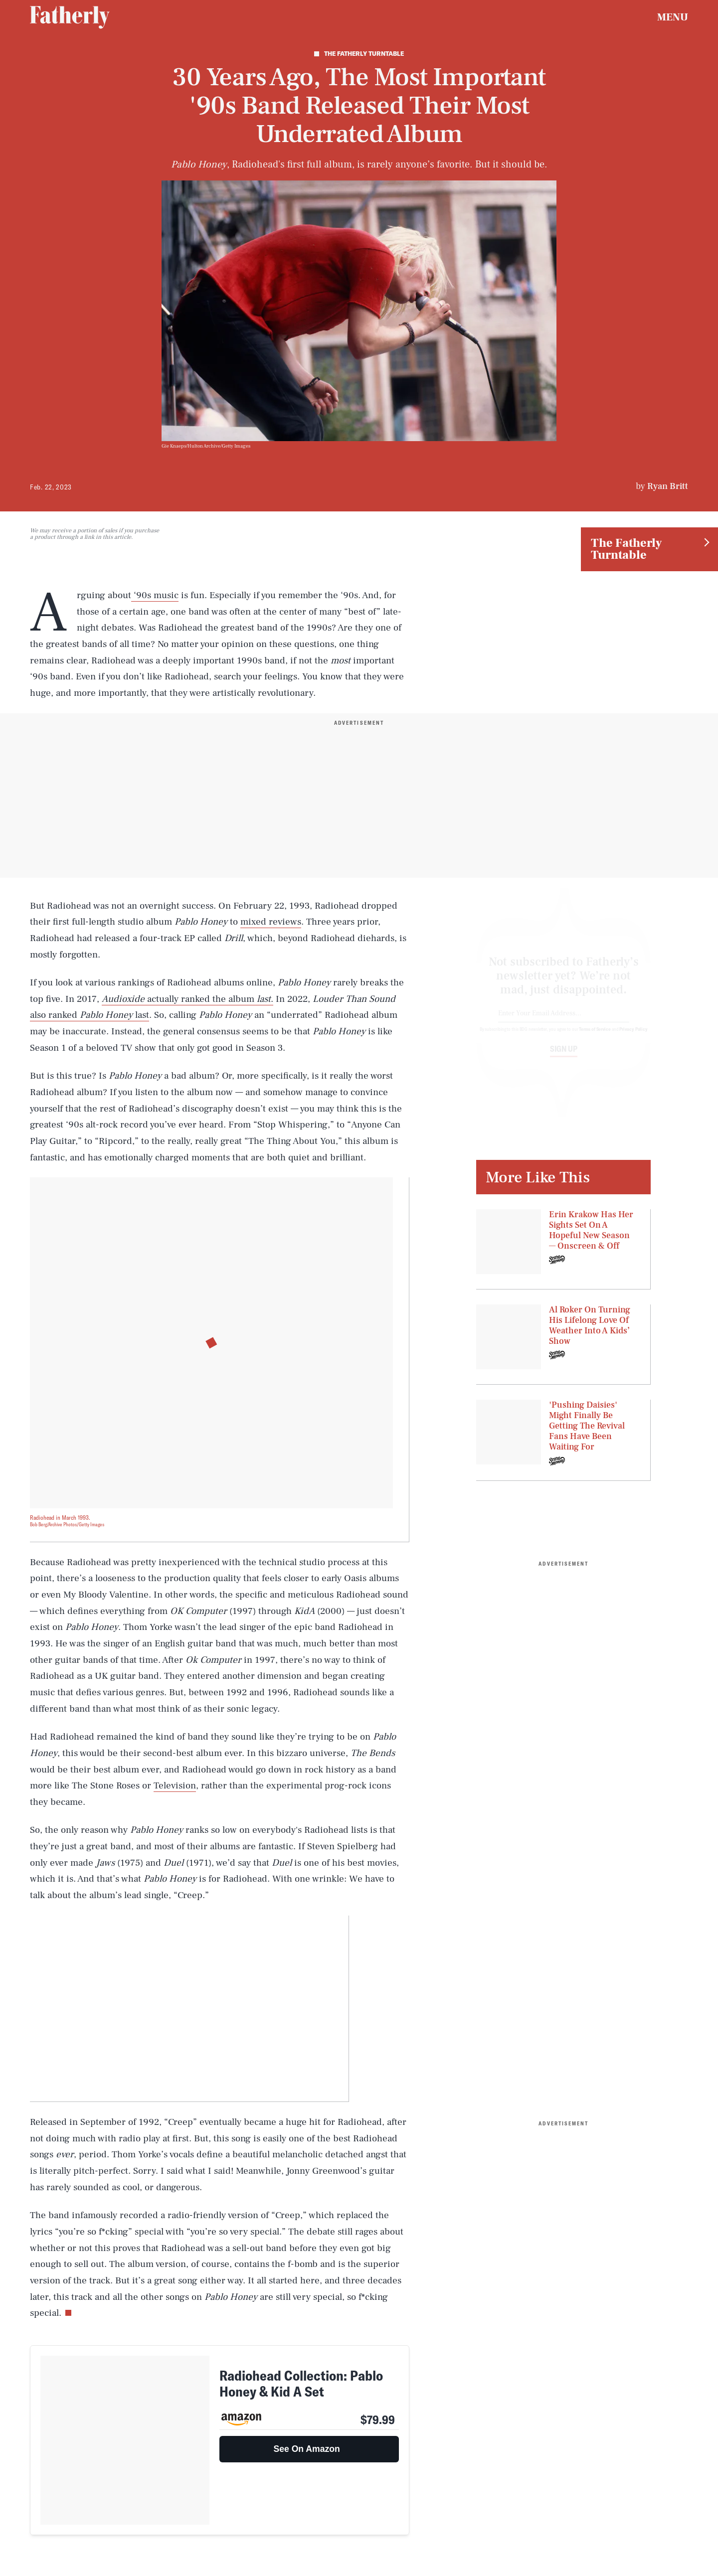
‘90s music (155, 595)
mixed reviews (270, 922)
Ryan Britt (667, 486)
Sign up (563, 1058)
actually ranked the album (201, 999)
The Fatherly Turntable (626, 549)
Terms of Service (594, 1038)
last (264, 999)
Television (175, 1785)
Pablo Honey (106, 1015)
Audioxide (123, 999)
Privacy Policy (633, 1038)
